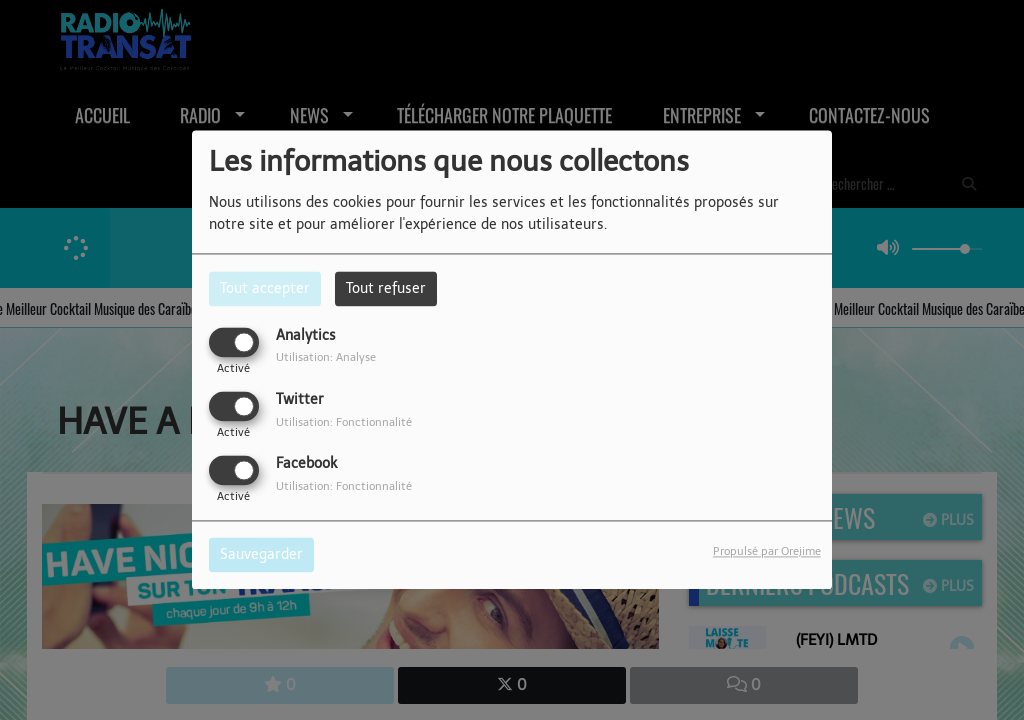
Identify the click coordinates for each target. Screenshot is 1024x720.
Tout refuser (386, 288)
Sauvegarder (261, 555)
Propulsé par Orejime (767, 552)
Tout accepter (265, 288)
